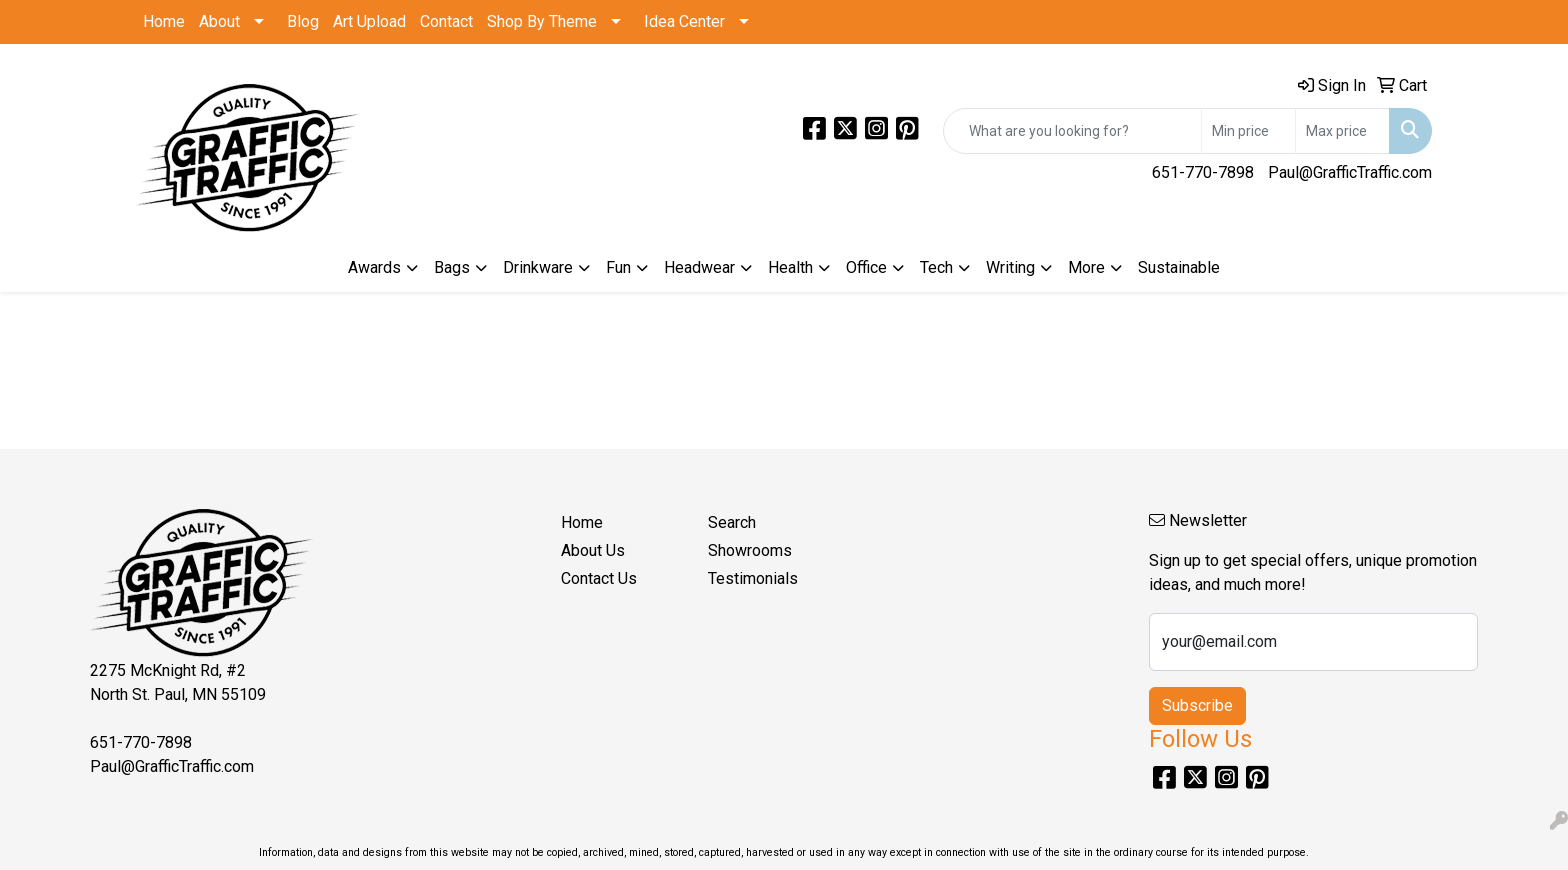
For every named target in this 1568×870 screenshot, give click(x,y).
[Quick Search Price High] (1342, 131)
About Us (593, 550)
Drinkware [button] (538, 267)
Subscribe (1197, 705)
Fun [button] (618, 267)
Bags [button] (452, 267)
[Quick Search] (1072, 131)
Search (732, 522)
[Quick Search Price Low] (1248, 131)
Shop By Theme (542, 21)
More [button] (1086, 267)
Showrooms (750, 550)
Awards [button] (374, 267)
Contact (446, 21)
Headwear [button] (699, 267)
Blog (303, 21)
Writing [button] (1010, 267)
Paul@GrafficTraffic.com (1350, 172)
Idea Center (684, 21)
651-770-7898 (1203, 172)
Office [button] (866, 267)
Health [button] (790, 267)
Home (164, 21)
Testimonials (753, 578)
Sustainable (1179, 267)
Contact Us (599, 578)
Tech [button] (936, 267)
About (219, 21)
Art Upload (369, 21)
